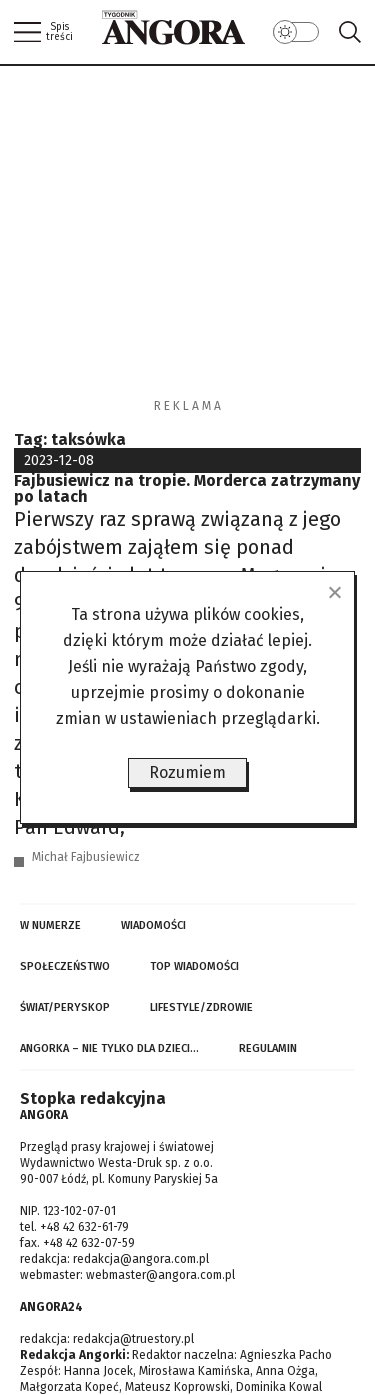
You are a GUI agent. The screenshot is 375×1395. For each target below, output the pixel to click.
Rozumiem (187, 772)
